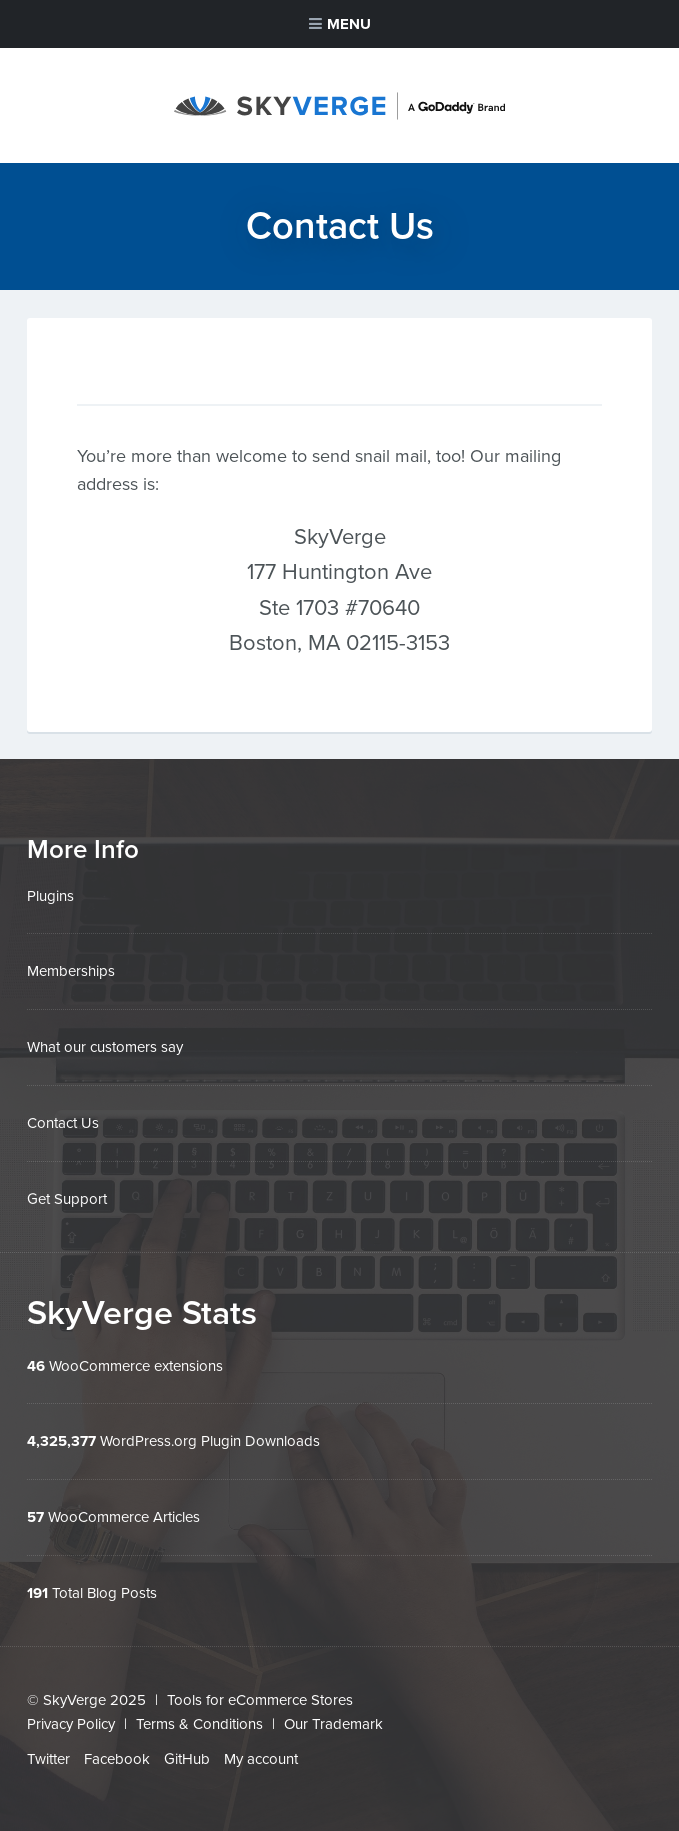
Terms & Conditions (199, 1717)
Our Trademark (333, 1717)
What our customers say (105, 1046)
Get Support (67, 1195)
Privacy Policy (71, 1717)
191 (37, 1586)
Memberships (71, 971)
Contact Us (63, 1121)
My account (261, 1751)
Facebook (117, 1751)
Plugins (50, 896)
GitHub (187, 1751)
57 (35, 1511)
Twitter (48, 1751)
